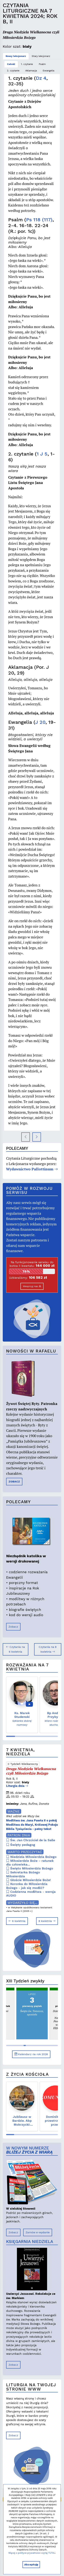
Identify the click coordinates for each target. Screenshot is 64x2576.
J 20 (40, 722)
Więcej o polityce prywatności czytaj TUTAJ (31, 2553)
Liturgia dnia (17, 1786)
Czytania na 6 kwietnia (15, 1649)
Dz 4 (41, 78)
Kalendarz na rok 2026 (31, 2054)
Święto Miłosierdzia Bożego (29, 1868)
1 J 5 (42, 454)
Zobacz (13, 1626)
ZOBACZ (14, 1481)
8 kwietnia (47, 1921)
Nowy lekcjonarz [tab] (16, 56)
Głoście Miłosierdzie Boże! (28, 1880)
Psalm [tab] (42, 64)
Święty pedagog (20, 1844)
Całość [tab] (11, 64)
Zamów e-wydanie (38, 2232)
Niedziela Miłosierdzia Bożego (31, 1857)
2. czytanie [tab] (13, 70)
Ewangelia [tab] (48, 70)
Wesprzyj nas (32, 1286)
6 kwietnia (17, 1921)
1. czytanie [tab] (27, 64)
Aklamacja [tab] (31, 70)
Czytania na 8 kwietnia (47, 1649)
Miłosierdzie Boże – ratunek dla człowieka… (30, 1862)
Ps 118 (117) (39, 219)
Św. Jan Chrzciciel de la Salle (30, 1840)
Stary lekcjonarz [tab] (41, 56)
